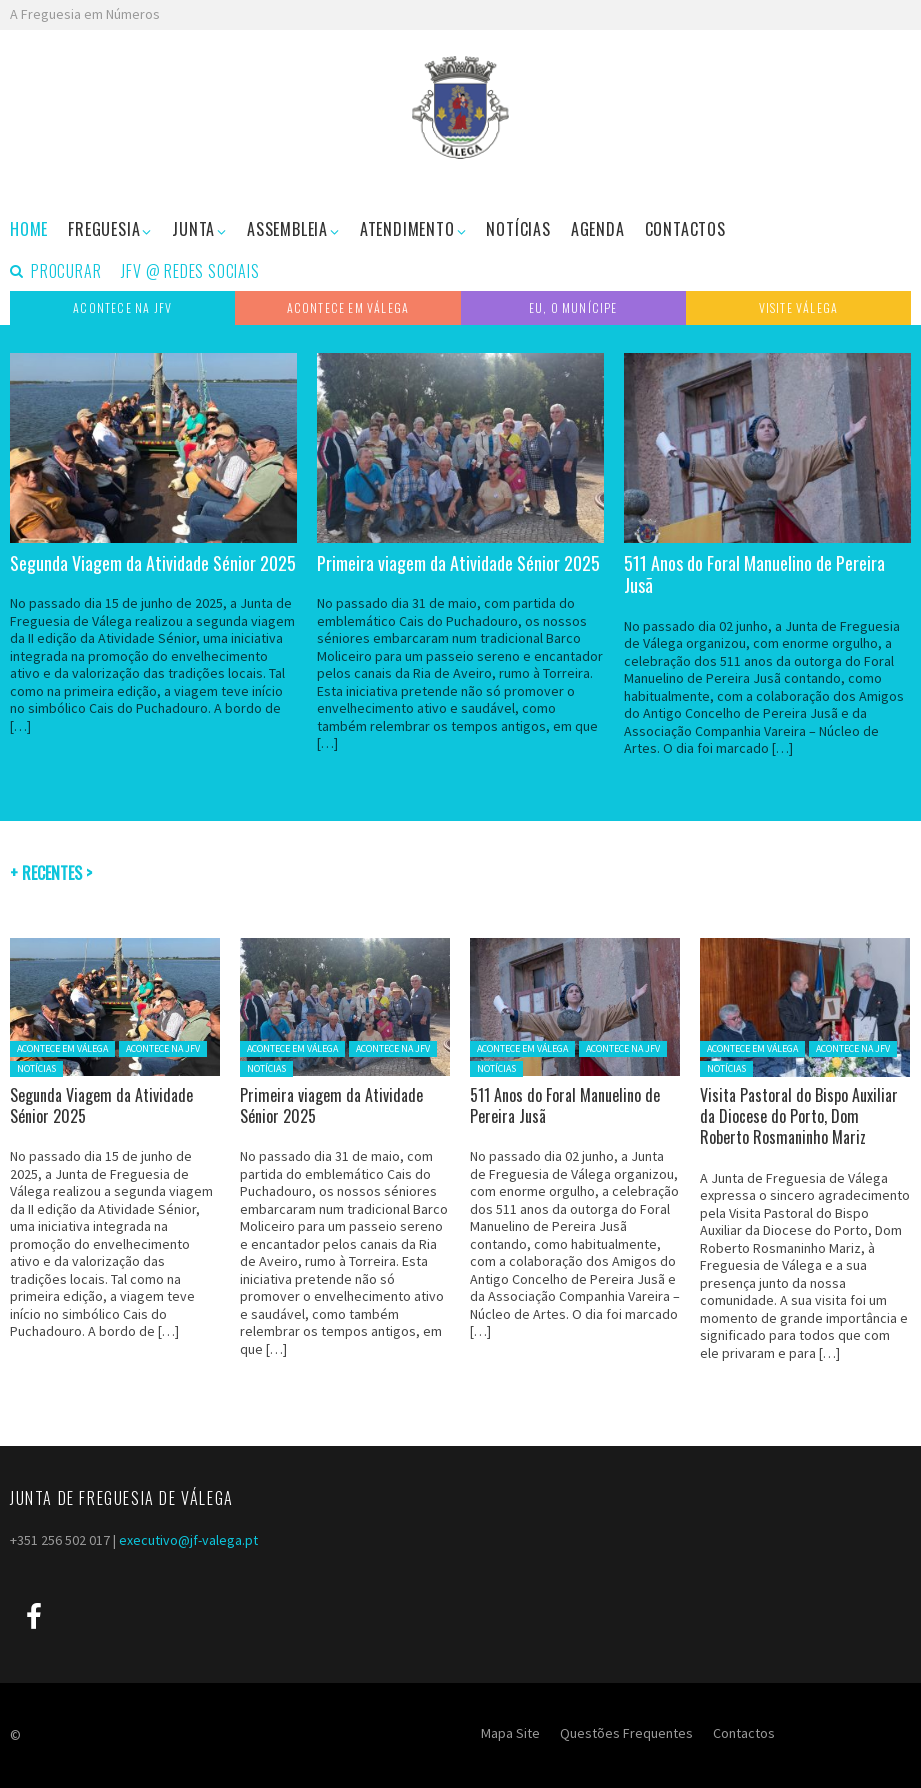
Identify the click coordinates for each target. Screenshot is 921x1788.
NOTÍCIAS (36, 1068)
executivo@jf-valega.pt (188, 1540)
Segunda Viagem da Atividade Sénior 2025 (153, 563)
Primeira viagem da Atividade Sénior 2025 (458, 563)
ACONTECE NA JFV (163, 1048)
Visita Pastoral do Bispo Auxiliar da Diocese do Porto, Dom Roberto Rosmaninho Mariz (799, 1116)
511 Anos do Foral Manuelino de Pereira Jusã (754, 574)
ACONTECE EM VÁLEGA (62, 1048)
